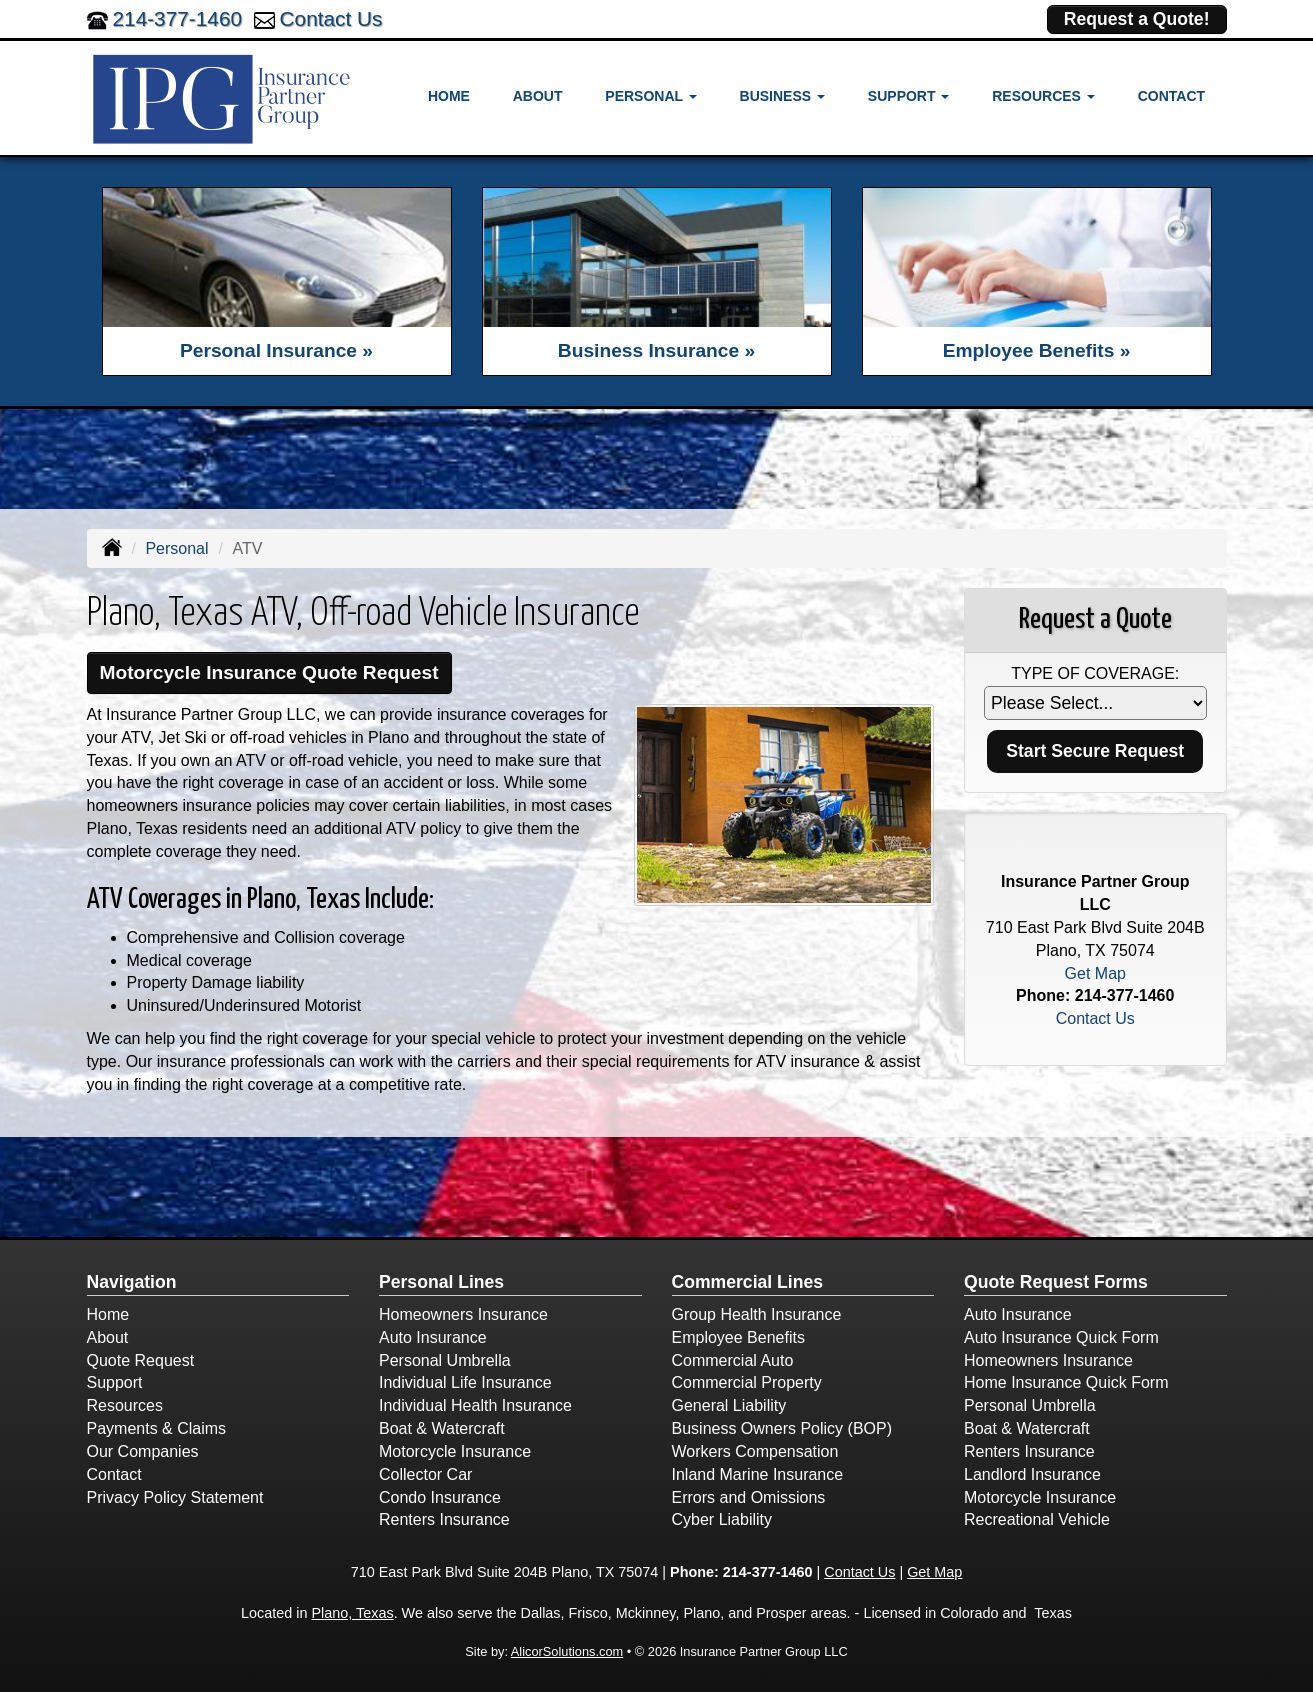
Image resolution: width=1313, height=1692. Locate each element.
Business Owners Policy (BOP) (782, 1428)
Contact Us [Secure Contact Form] (1095, 1018)
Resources (125, 1405)
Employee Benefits (738, 1337)
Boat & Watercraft (442, 1428)
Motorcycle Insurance (455, 1451)
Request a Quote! (1137, 19)
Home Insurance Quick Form (1066, 1382)
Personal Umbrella (445, 1360)
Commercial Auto (733, 1360)
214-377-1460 (178, 18)
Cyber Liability (722, 1519)
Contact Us (331, 18)
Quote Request (141, 1360)
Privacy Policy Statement (175, 1497)
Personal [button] (650, 96)
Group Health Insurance (757, 1314)
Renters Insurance (444, 1519)
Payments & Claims (157, 1428)
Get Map (1095, 973)
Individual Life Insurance (465, 1382)
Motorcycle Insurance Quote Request (269, 672)
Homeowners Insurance (463, 1314)
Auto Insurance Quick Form (1061, 1337)
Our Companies (143, 1451)
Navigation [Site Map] (132, 1282)
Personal (176, 548)
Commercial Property (747, 1382)
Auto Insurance (433, 1337)
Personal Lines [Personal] (441, 1282)
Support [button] (909, 96)
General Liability (729, 1405)
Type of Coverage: (1095, 673)
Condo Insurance (440, 1497)
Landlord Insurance (1032, 1474)
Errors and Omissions (749, 1497)
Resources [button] (1043, 96)
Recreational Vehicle (1037, 1519)
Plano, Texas (352, 1613)
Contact (1171, 96)
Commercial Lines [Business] (748, 1282)
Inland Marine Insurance (758, 1474)
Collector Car (425, 1474)
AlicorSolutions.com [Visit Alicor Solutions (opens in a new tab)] (567, 1651)
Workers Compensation (755, 1451)
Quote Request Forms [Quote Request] (1056, 1282)
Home (449, 96)
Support (115, 1382)
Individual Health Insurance (475, 1405)
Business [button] (782, 96)
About (538, 96)
